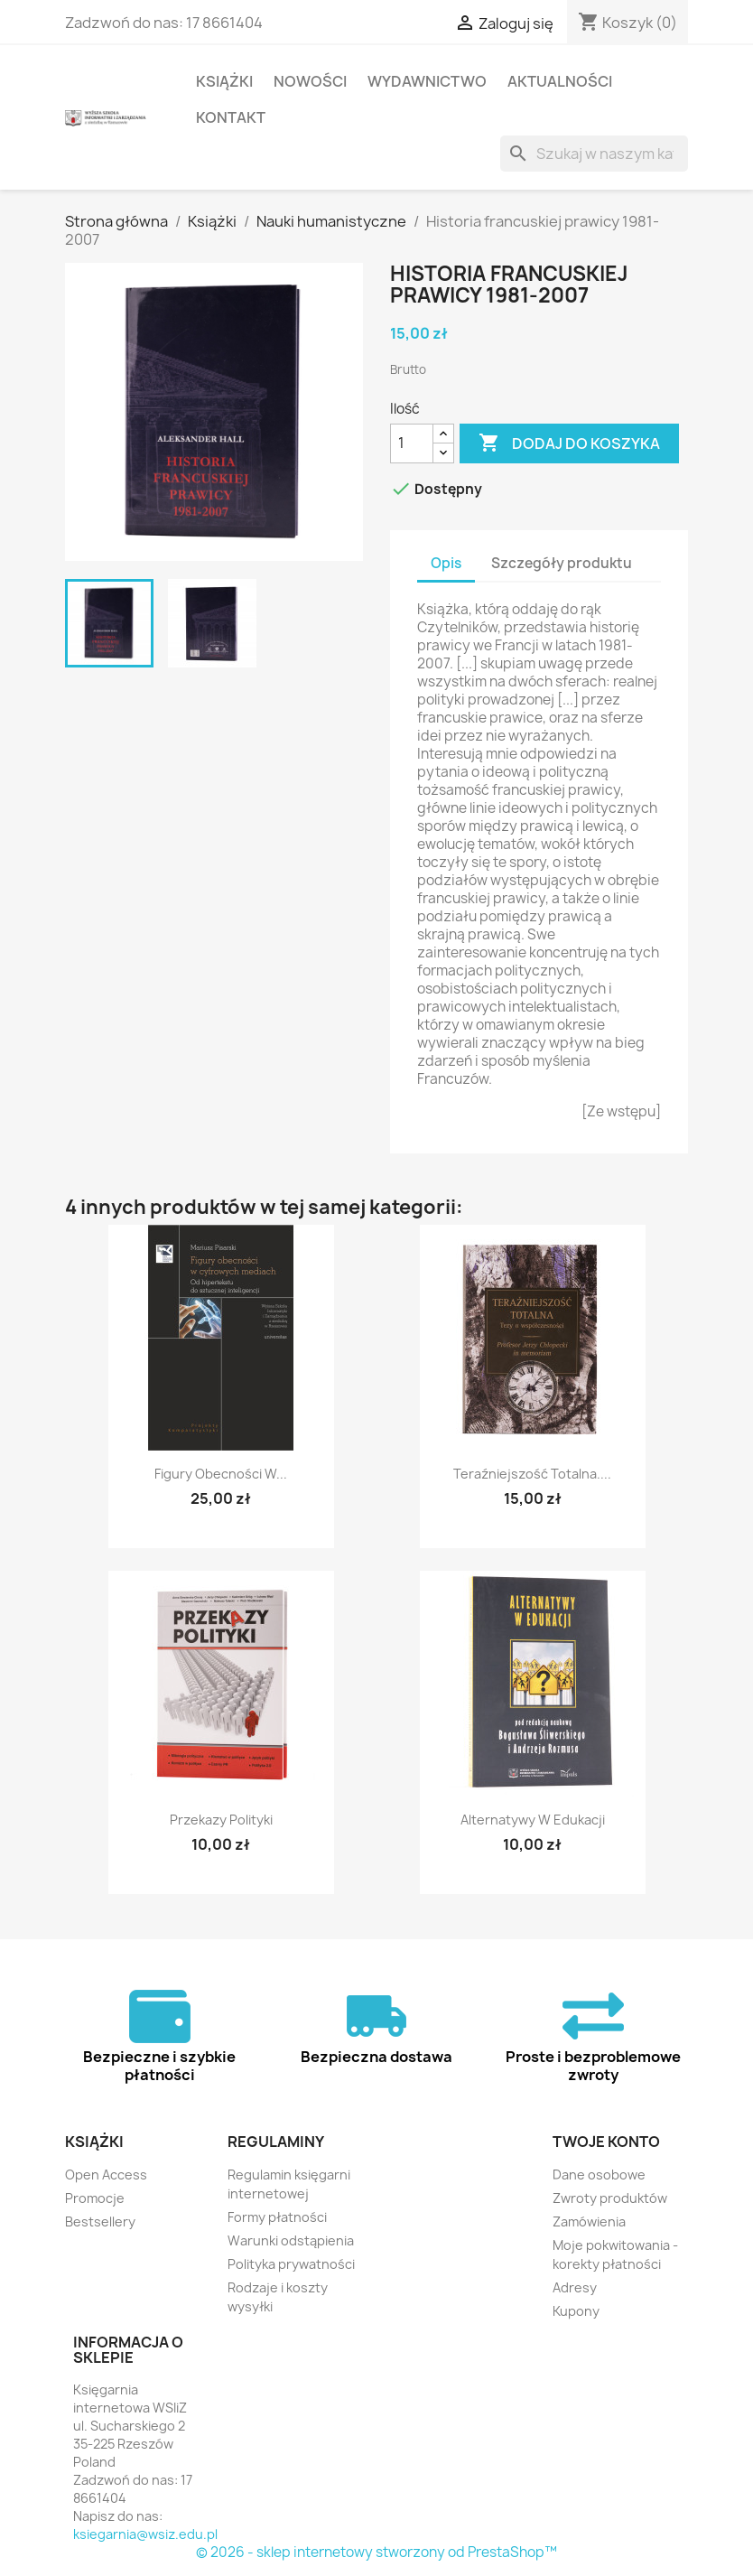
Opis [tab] (446, 563)
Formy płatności (277, 2217)
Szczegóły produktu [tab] (561, 563)
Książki (224, 81)
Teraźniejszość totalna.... (532, 1473)
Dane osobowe (599, 2174)
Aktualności (559, 81)
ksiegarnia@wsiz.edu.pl (145, 2534)
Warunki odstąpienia (291, 2240)
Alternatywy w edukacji (532, 1819)
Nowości (310, 81)
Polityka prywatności (291, 2264)
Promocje (95, 2198)
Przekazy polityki (221, 1819)
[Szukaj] (594, 153)
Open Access (106, 2174)
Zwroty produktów (610, 2198)
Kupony (576, 2310)
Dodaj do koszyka (569, 443)
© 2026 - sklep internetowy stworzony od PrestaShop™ (376, 2552)
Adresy (575, 2287)
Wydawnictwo (427, 81)
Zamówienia (589, 2221)
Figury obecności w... (220, 1473)
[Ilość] (411, 443)
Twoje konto (606, 2141)
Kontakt (230, 117)
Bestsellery (100, 2221)
